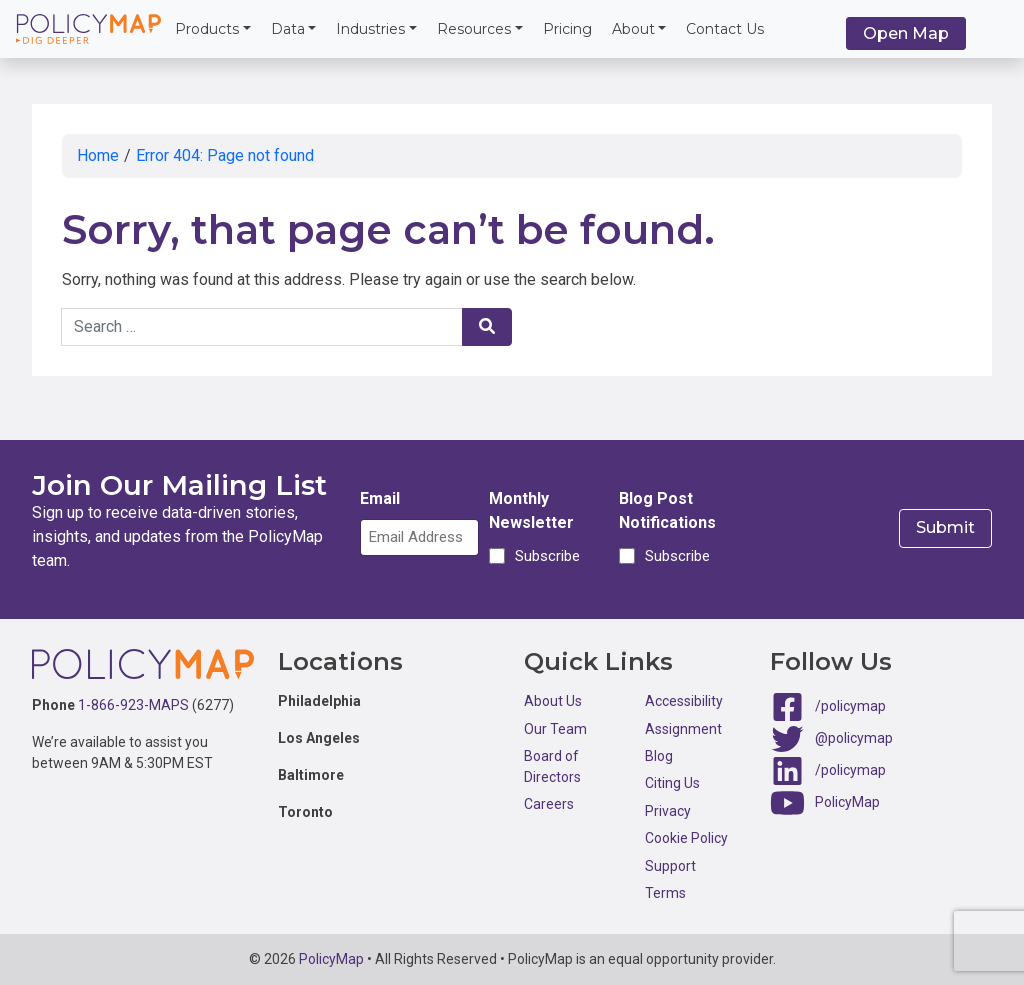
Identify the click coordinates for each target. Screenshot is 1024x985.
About (633, 29)
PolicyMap (847, 802)
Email (380, 498)
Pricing (567, 29)
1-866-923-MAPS (133, 705)
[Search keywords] (262, 327)
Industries (370, 29)
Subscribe (544, 556)
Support (670, 866)
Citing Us (672, 783)
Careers (549, 804)
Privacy (668, 811)
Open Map (906, 33)
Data (288, 29)
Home (98, 155)
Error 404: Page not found (225, 155)
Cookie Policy (686, 838)
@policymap (854, 738)
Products (207, 29)
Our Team (555, 729)
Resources (474, 29)
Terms (665, 893)
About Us (553, 701)
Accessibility (684, 701)
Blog (659, 756)
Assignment (683, 729)
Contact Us (725, 29)
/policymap (850, 706)
